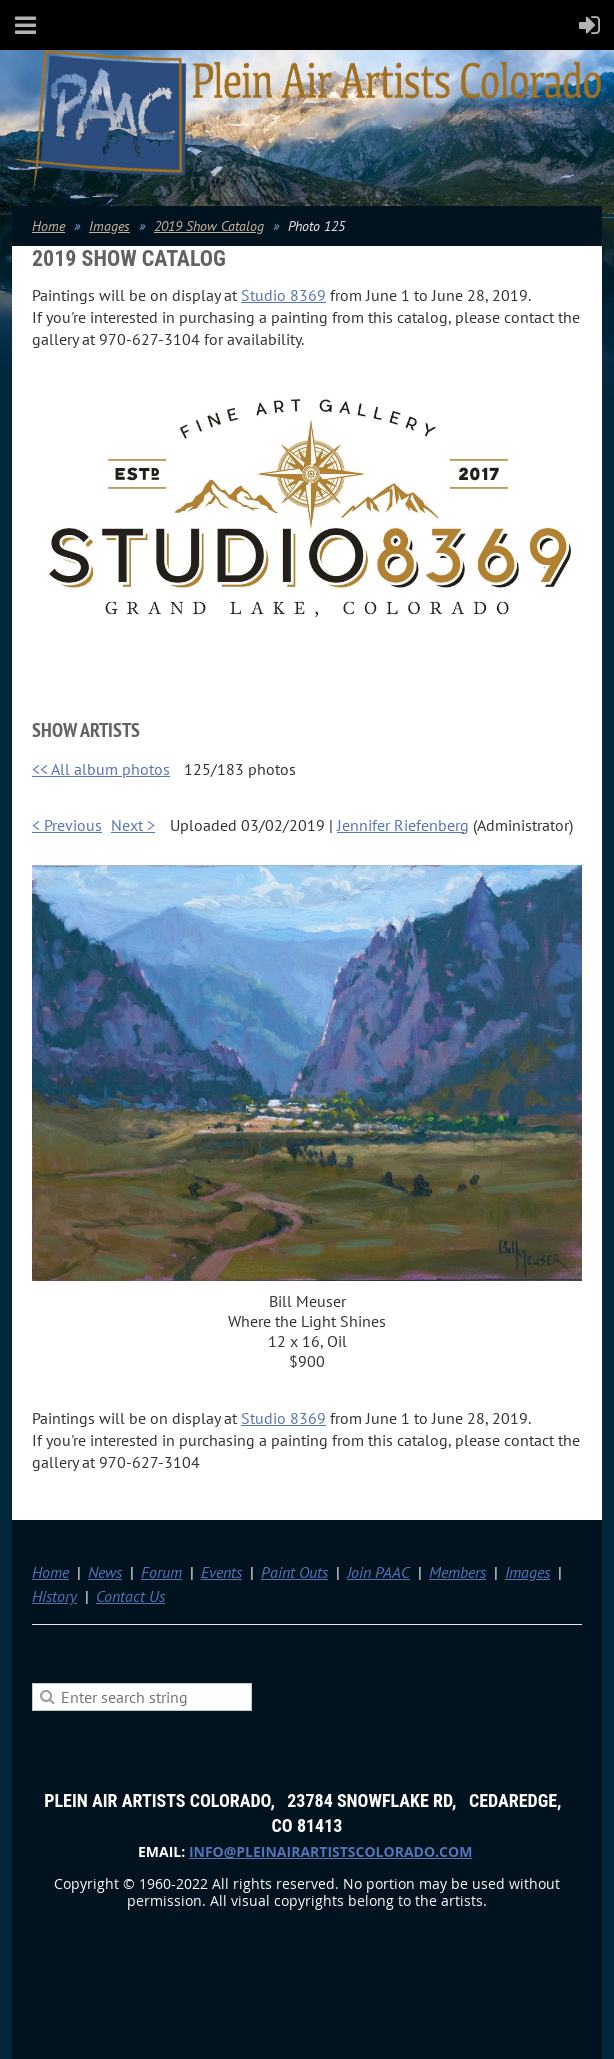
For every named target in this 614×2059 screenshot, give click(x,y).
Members (457, 1572)
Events (221, 1572)
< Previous (67, 825)
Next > (133, 825)
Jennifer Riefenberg (403, 825)
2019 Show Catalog (209, 226)
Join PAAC (378, 1572)
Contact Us (130, 1596)
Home (48, 226)
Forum (161, 1572)
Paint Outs (294, 1572)
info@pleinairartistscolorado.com (330, 1851)
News (105, 1572)
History (54, 1596)
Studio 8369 (283, 295)
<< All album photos (101, 769)
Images (109, 226)
